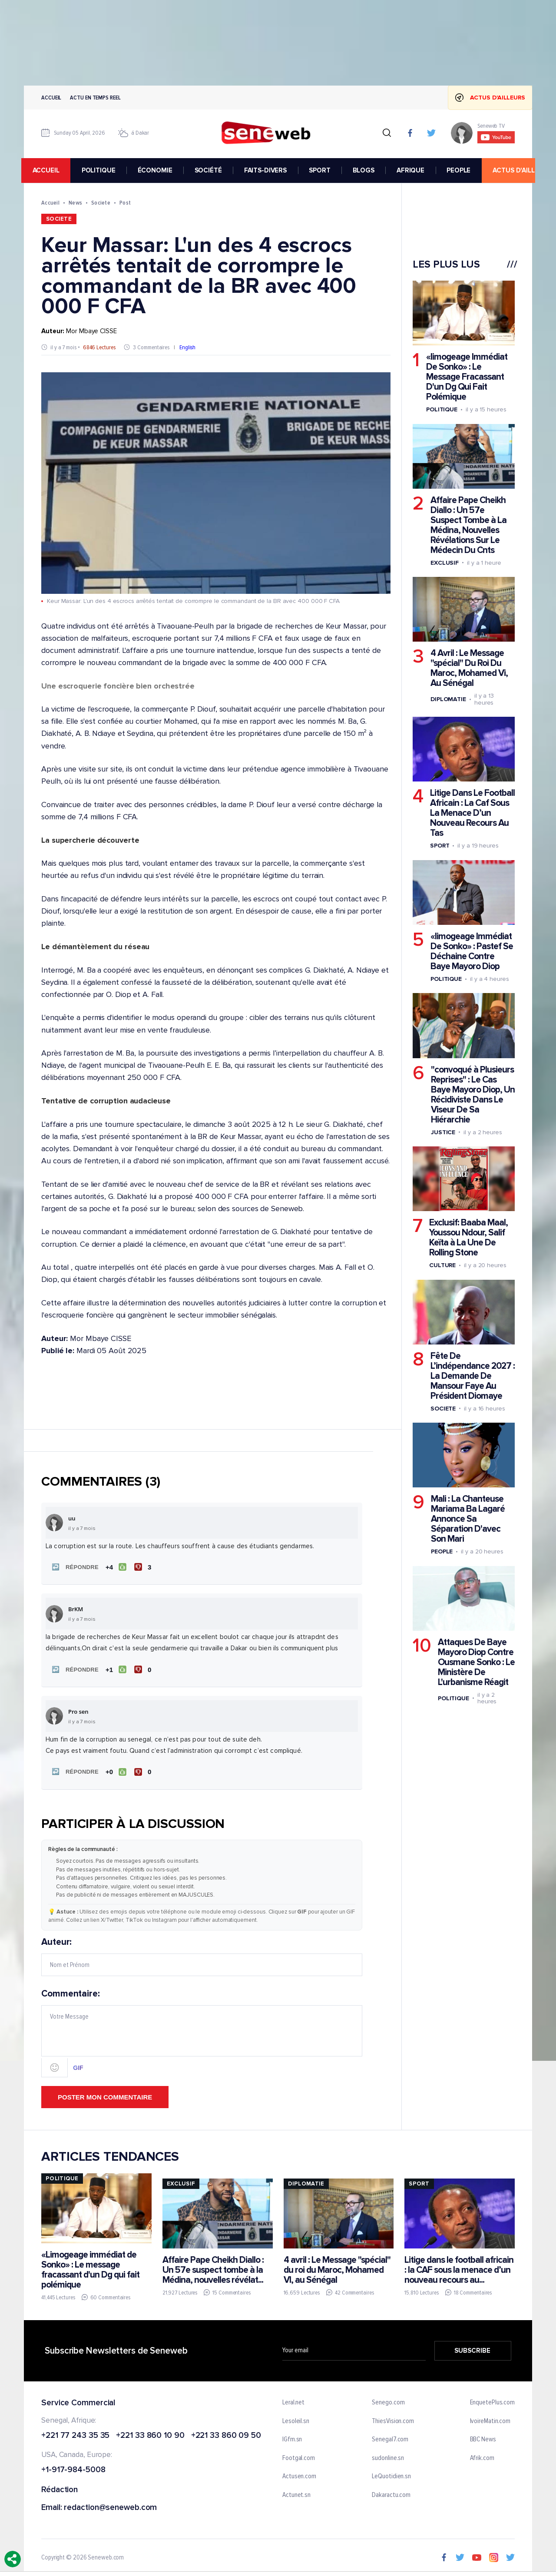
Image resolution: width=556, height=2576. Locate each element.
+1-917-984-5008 (73, 2468)
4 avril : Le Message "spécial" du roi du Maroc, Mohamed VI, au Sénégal (337, 2267)
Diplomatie (448, 699)
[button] (73, 1567)
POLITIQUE (101, 170)
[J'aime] (115, 1566)
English (187, 347)
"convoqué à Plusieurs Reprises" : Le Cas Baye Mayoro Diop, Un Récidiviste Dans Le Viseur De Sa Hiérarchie (473, 1094)
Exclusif (444, 563)
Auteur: (201, 1954)
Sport (440, 845)
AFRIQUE (413, 170)
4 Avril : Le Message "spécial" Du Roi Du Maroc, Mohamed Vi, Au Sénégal (469, 668)
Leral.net (293, 2400)
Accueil (51, 97)
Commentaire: (201, 2031)
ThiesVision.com (393, 2419)
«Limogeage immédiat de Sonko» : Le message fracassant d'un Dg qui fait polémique (90, 2268)
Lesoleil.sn (295, 2419)
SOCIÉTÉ (211, 170)
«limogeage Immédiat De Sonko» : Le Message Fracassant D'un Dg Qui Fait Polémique (466, 377)
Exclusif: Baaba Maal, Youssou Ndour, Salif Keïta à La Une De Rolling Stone (468, 1238)
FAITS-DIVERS (268, 170)
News (75, 202)
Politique (441, 409)
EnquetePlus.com (492, 2400)
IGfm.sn (292, 2437)
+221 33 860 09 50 (226, 2433)
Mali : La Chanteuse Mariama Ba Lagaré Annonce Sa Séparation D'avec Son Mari (468, 1519)
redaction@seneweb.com (110, 2505)
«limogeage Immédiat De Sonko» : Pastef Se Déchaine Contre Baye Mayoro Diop (471, 951)
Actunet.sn (296, 2493)
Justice (443, 1132)
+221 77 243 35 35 (75, 2433)
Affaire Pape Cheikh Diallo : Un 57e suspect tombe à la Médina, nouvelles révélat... (213, 2267)
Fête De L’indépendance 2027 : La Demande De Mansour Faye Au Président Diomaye (472, 1376)
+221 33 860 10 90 (150, 2433)
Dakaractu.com (391, 2493)
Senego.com (388, 2400)
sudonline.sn (388, 2456)
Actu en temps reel (95, 97)
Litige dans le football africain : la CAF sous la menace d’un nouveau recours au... (458, 2267)
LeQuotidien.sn (391, 2475)
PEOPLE (461, 170)
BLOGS (366, 170)
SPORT (322, 170)
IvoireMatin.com (490, 2419)
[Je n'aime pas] (143, 1566)
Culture (442, 1265)
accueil (48, 170)
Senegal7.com (390, 2437)
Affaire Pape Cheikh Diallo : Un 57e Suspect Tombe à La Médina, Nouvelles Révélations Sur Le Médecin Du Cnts (468, 525)
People (442, 1551)
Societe (100, 202)
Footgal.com (298, 2456)
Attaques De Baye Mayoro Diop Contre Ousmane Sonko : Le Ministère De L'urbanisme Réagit (476, 1662)
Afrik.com (482, 2456)
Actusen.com (299, 2475)
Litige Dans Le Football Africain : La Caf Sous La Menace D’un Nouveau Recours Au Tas (472, 813)
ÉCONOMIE (157, 170)
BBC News (483, 2437)
